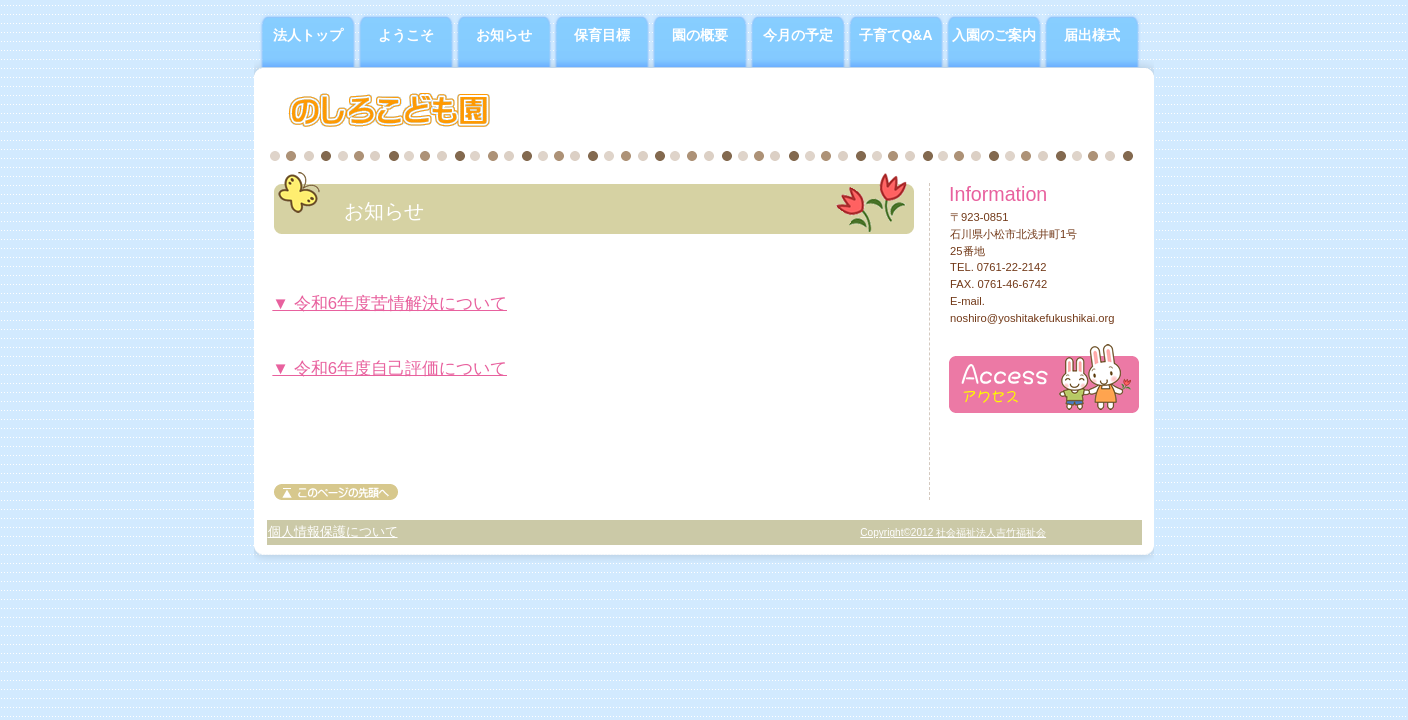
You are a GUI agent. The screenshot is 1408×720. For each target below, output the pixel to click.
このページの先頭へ (336, 492)
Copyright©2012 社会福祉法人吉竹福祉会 (953, 532)
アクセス (1044, 378)
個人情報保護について (333, 531)
